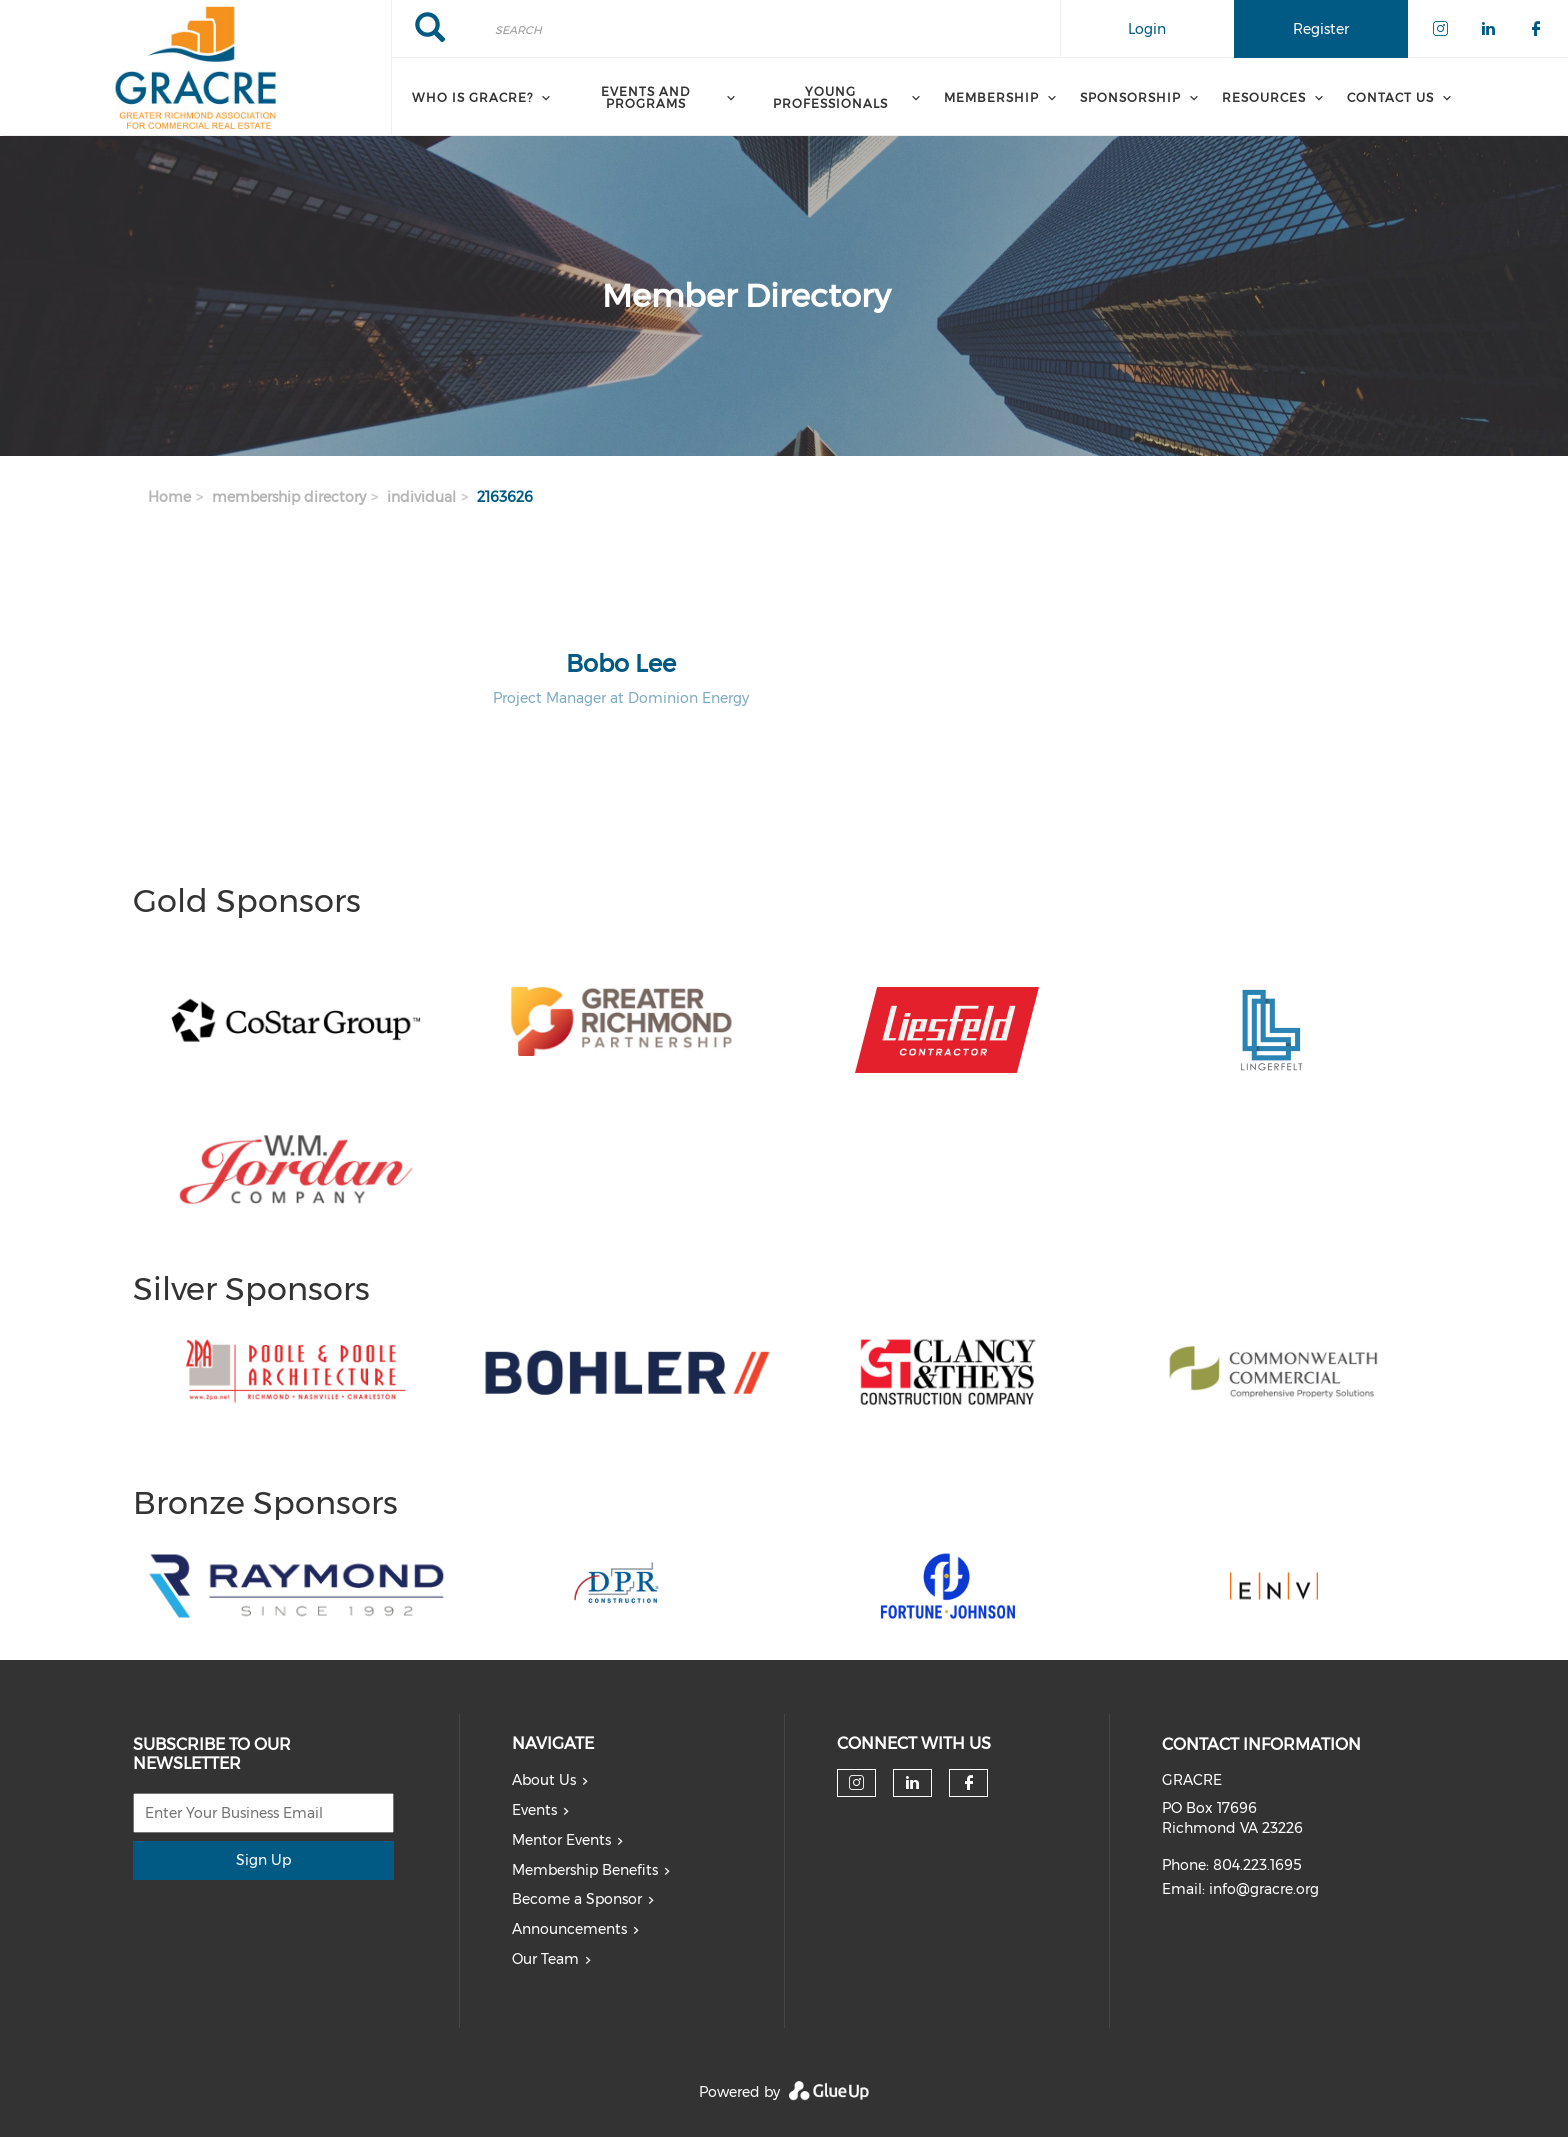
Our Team (545, 1959)
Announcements (569, 1929)
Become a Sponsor (577, 1899)
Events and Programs (645, 97)
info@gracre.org (1264, 1889)
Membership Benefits (585, 1870)
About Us (544, 1780)
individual (421, 497)
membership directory (289, 497)
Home (169, 497)
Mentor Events (561, 1840)
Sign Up (263, 1860)
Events (534, 1810)
